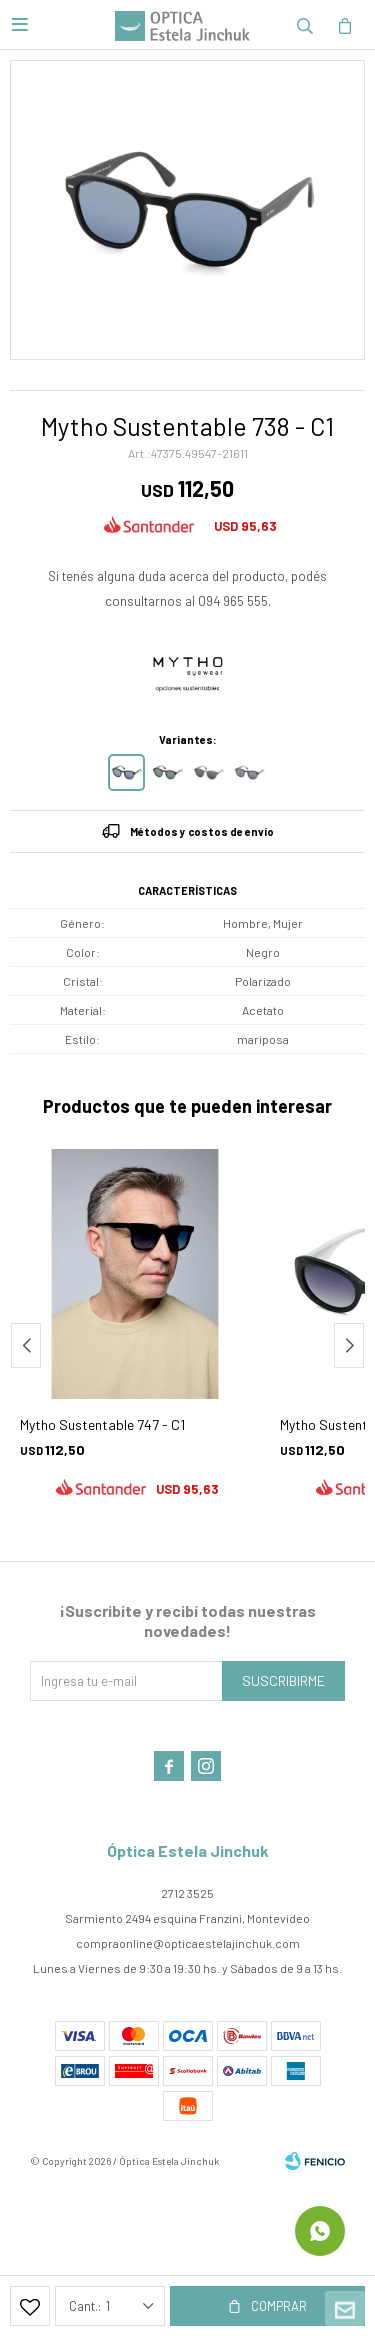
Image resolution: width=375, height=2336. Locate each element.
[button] (349, 1345)
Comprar (279, 2306)
